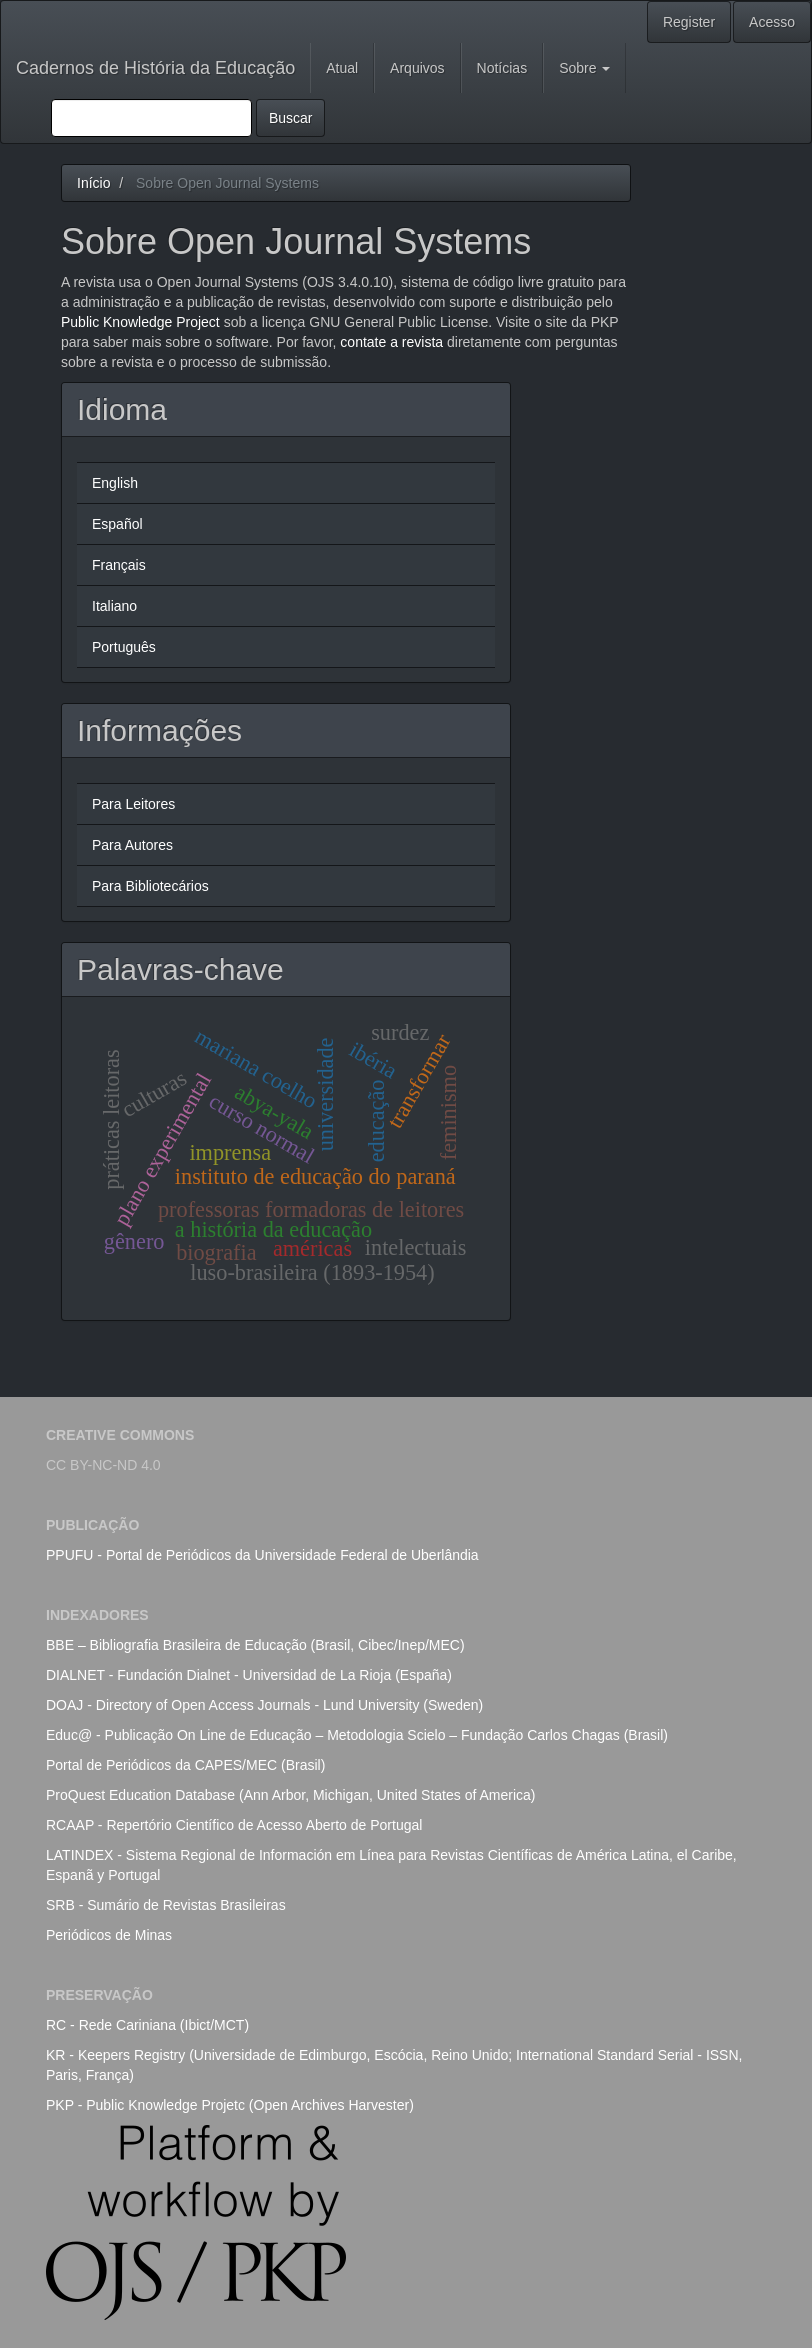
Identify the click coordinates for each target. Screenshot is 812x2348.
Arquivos (417, 68)
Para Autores (132, 845)
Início (93, 183)
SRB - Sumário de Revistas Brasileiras (166, 1905)
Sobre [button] (584, 68)
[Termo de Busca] (151, 118)
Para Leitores (133, 804)
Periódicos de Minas (109, 1935)
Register (689, 22)
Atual (342, 68)
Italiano (114, 606)
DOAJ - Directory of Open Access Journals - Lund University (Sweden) (264, 1705)
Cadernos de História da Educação (155, 68)
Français (119, 565)
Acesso (772, 22)
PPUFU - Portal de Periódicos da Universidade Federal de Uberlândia (262, 1555)
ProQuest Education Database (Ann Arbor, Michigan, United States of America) (290, 1795)
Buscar (291, 118)
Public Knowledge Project (140, 322)
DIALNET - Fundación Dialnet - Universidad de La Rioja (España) (249, 1675)
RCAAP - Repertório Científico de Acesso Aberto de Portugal (234, 1825)
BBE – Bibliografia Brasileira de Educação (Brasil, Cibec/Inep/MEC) (255, 1645)
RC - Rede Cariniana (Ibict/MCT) (147, 2025)
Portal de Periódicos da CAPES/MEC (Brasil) (185, 1765)
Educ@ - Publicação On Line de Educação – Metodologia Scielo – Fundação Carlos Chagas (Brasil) (357, 1735)
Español (117, 524)
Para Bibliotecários (150, 886)
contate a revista (393, 342)
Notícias (502, 68)
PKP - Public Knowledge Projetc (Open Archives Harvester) (230, 2105)
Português (124, 647)
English (115, 483)
